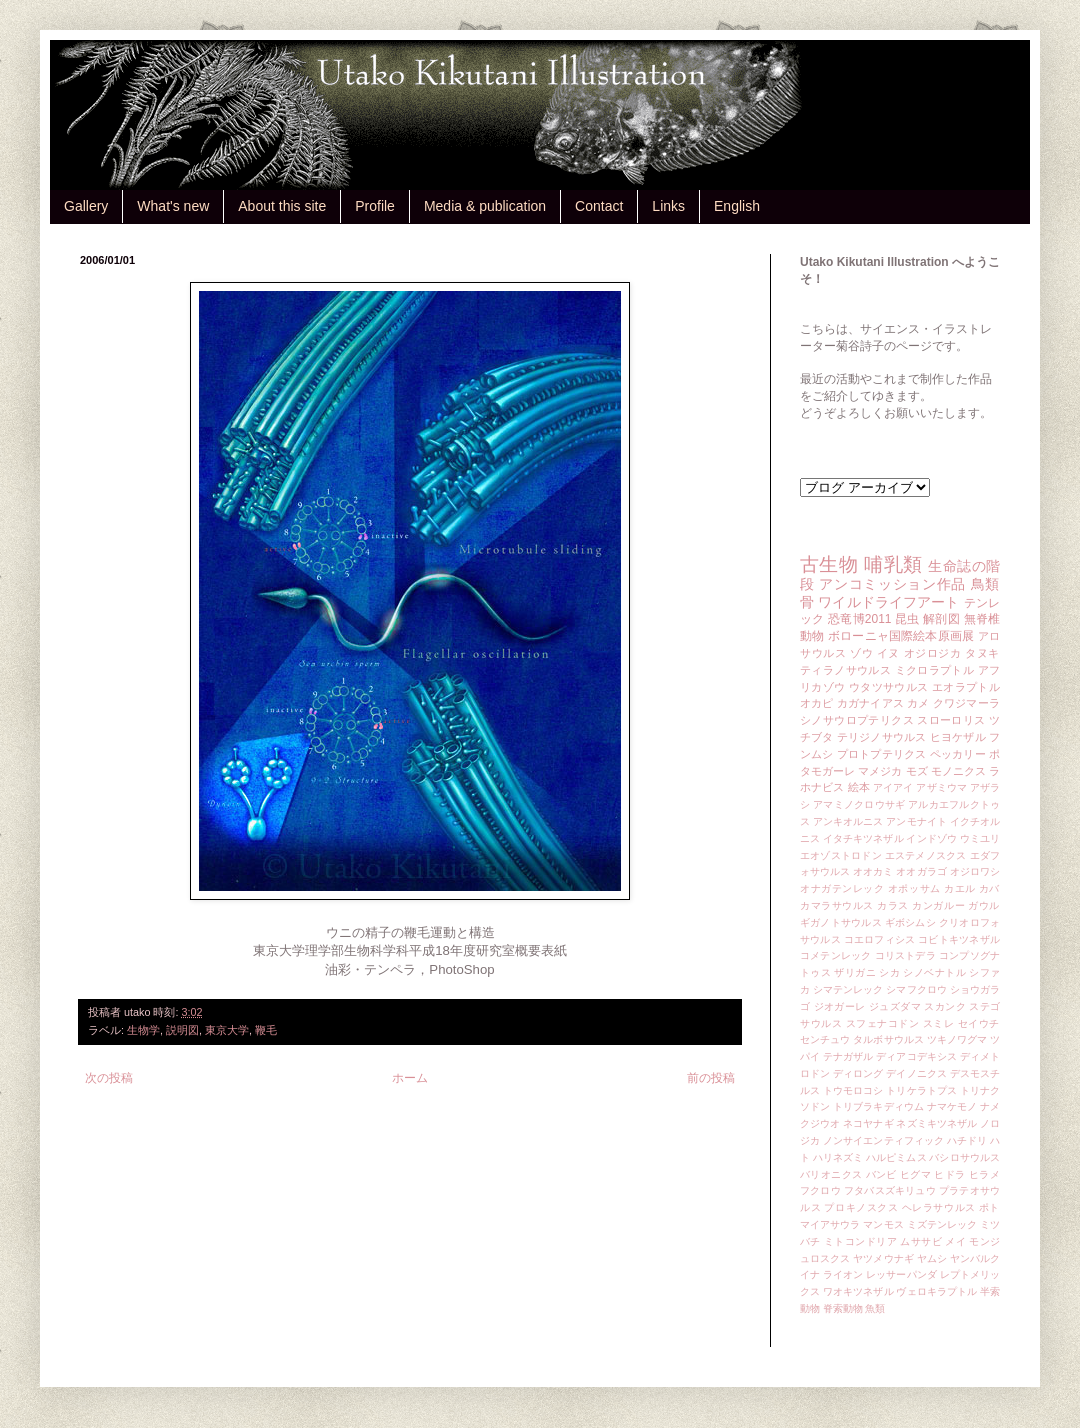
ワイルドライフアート (888, 602)
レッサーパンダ (901, 1274)
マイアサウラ (830, 1224)
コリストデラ (905, 955)
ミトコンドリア (860, 1241)
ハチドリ (967, 1140)
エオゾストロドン (841, 855)
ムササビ (921, 1241)
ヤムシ (932, 1258)
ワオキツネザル (858, 1291)
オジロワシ (975, 871)
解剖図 (941, 619)
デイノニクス (916, 1073)
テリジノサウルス (882, 737)
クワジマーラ (966, 703)
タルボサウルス (888, 1039)
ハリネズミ (838, 1157)
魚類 (875, 1308)
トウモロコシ (853, 1090)
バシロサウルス (964, 1157)
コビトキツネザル (959, 939)
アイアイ (893, 787)
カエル (960, 888)
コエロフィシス (880, 939)
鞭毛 (266, 1030)
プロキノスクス (861, 1207)
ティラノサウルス (845, 670)
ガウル (984, 905)
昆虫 (907, 619)
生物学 (143, 1030)
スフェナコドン (883, 1023)
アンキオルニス (848, 821)
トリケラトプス (921, 1090)
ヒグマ (915, 1174)
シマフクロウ (916, 989)
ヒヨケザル (958, 737)
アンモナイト (916, 821)
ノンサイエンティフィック (883, 1140)
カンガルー (938, 905)
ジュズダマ (895, 1006)
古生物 (829, 564)
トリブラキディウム (878, 1106)
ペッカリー (958, 754)
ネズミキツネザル (936, 1123)
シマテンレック (848, 989)
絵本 (859, 787)
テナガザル (848, 1056)
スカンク (945, 1006)
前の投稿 (711, 1078)
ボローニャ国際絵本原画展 (901, 636)
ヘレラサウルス (939, 1207)
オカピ (817, 703)
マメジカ (880, 771)
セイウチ (979, 1023)
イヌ (888, 653)
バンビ (881, 1174)
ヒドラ (949, 1174)
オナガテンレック (842, 888)
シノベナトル (934, 972)
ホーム (410, 1078)
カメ (918, 703)
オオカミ (873, 871)
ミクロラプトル (935, 670)
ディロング (858, 1073)
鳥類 (985, 584)
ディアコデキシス (916, 1056)
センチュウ (825, 1039)
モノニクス (958, 771)
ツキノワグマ (957, 1039)
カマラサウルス (837, 905)
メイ (955, 1241)
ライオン (843, 1274)
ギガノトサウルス (841, 922)
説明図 (182, 1030)
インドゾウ (931, 838)
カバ (989, 888)
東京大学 (227, 1030)
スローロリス (951, 720)
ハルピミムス (896, 1157)
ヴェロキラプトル (936, 1291)
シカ (889, 972)
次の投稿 (109, 1078)
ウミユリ (980, 838)
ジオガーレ (840, 1006)
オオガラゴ (921, 871)
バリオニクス (831, 1174)
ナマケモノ (952, 1106)
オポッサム (914, 888)
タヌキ (982, 653)
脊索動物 (843, 1308)
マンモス (883, 1224)
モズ (917, 771)
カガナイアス (870, 703)
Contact (599, 206)
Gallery (86, 206)
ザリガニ (855, 972)
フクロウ (820, 1190)
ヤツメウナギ (883, 1258)
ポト (989, 1207)
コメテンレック (836, 955)
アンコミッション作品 (892, 584)
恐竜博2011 (859, 619)
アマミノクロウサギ (859, 804)
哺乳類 (893, 564)
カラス (893, 905)
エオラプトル (966, 687)
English (737, 206)
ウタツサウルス (889, 687)
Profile (375, 206)
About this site (282, 206)
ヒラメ (984, 1174)
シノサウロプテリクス (857, 720)
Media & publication (485, 206)
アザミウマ (941, 787)
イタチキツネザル (863, 838)
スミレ (939, 1023)
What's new (173, 206)
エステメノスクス (926, 855)
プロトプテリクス (882, 754)
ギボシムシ (910, 922)
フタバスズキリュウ (890, 1190)
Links (668, 206)
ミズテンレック (942, 1224)
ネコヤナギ (868, 1123)
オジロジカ (933, 653)
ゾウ (861, 653)
